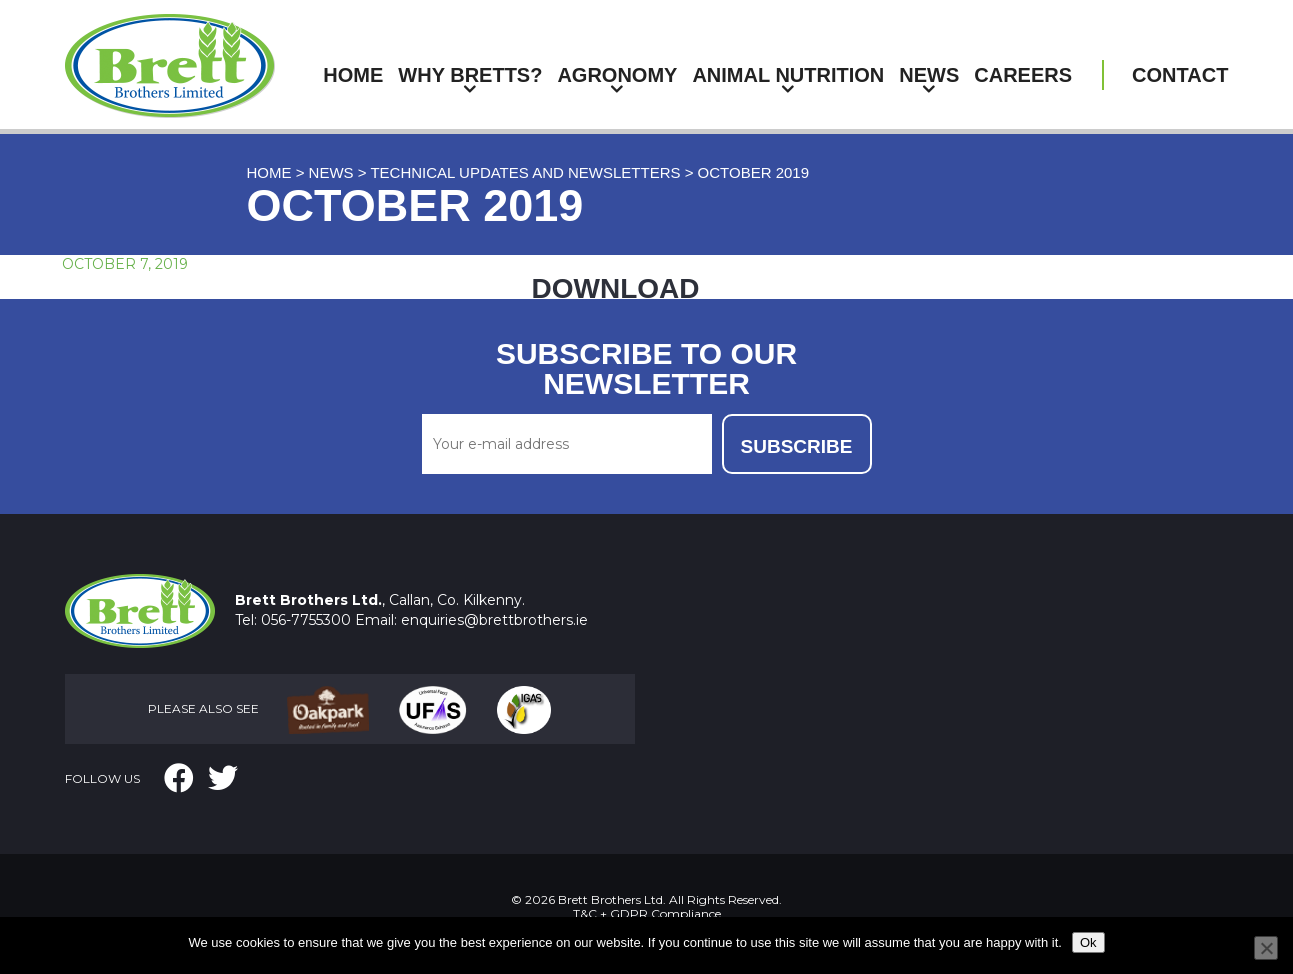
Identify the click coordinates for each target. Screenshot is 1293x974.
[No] (1266, 948)
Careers (1023, 75)
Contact (1180, 75)
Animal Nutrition (788, 75)
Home (353, 75)
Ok (1088, 942)
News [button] (929, 75)
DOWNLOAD (616, 288)
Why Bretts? (470, 75)
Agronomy (617, 75)
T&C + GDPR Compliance (647, 913)
